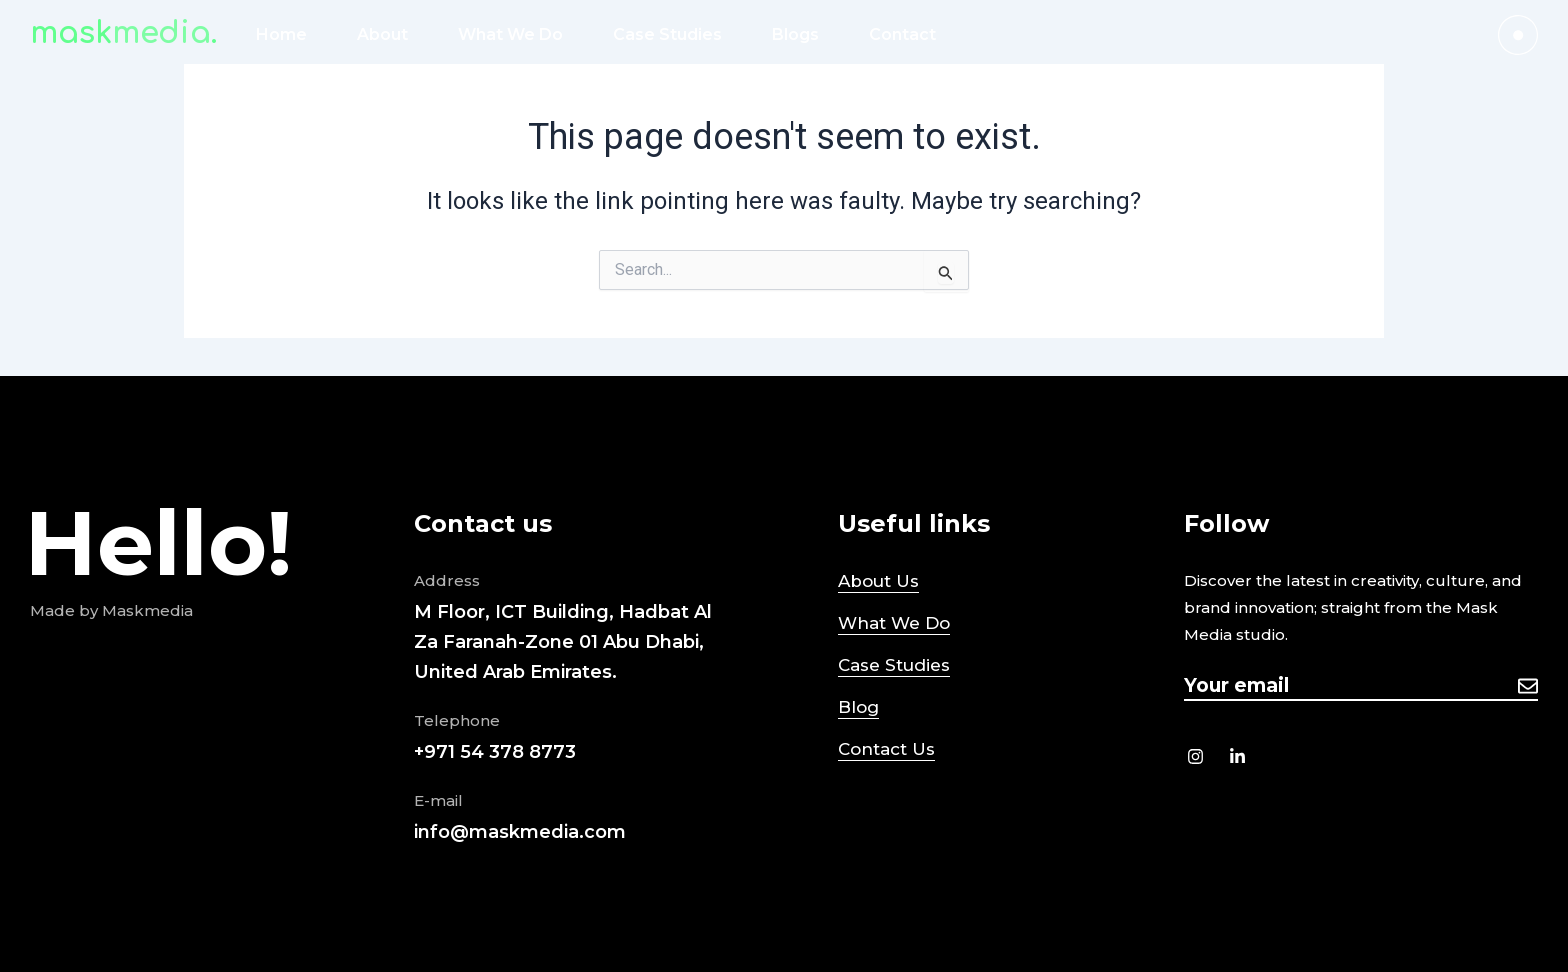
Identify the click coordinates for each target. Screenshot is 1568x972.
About (382, 35)
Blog (858, 707)
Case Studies (667, 35)
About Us (878, 581)
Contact (902, 35)
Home (281, 35)
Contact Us (886, 749)
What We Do (510, 35)
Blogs (795, 35)
